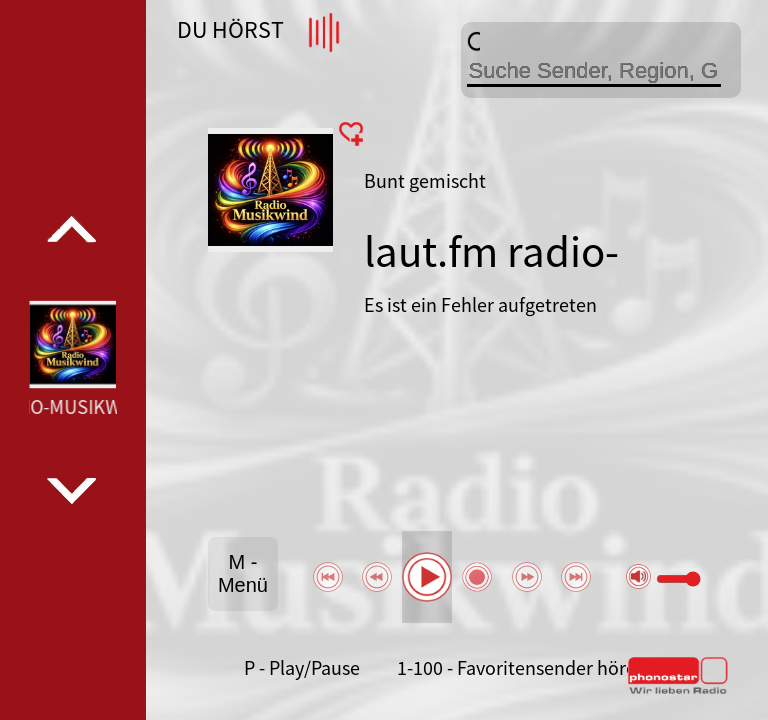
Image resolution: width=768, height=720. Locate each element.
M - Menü (243, 573)
